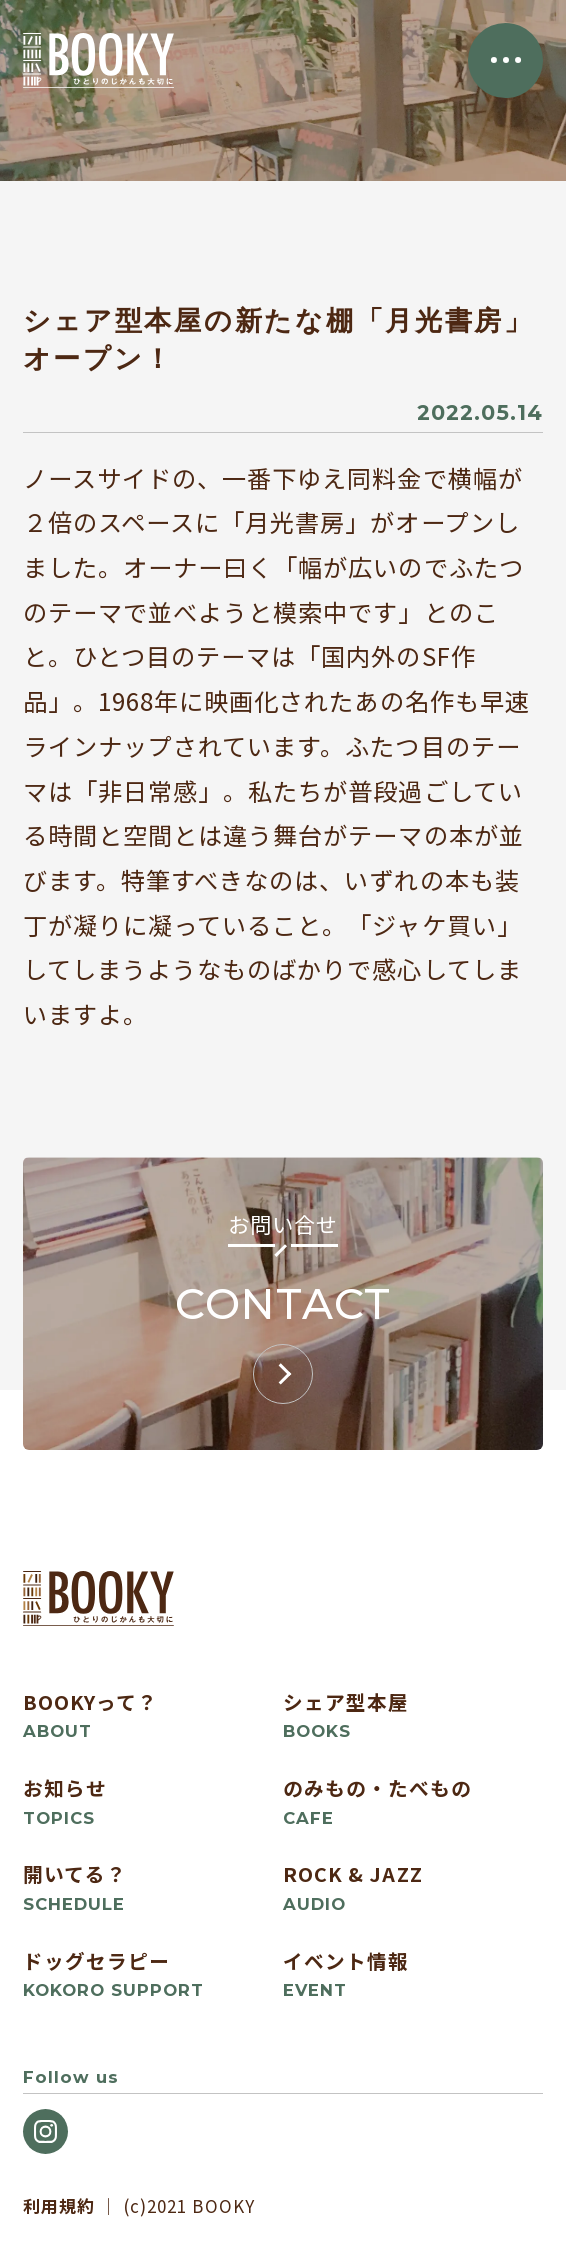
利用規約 (59, 2205)
